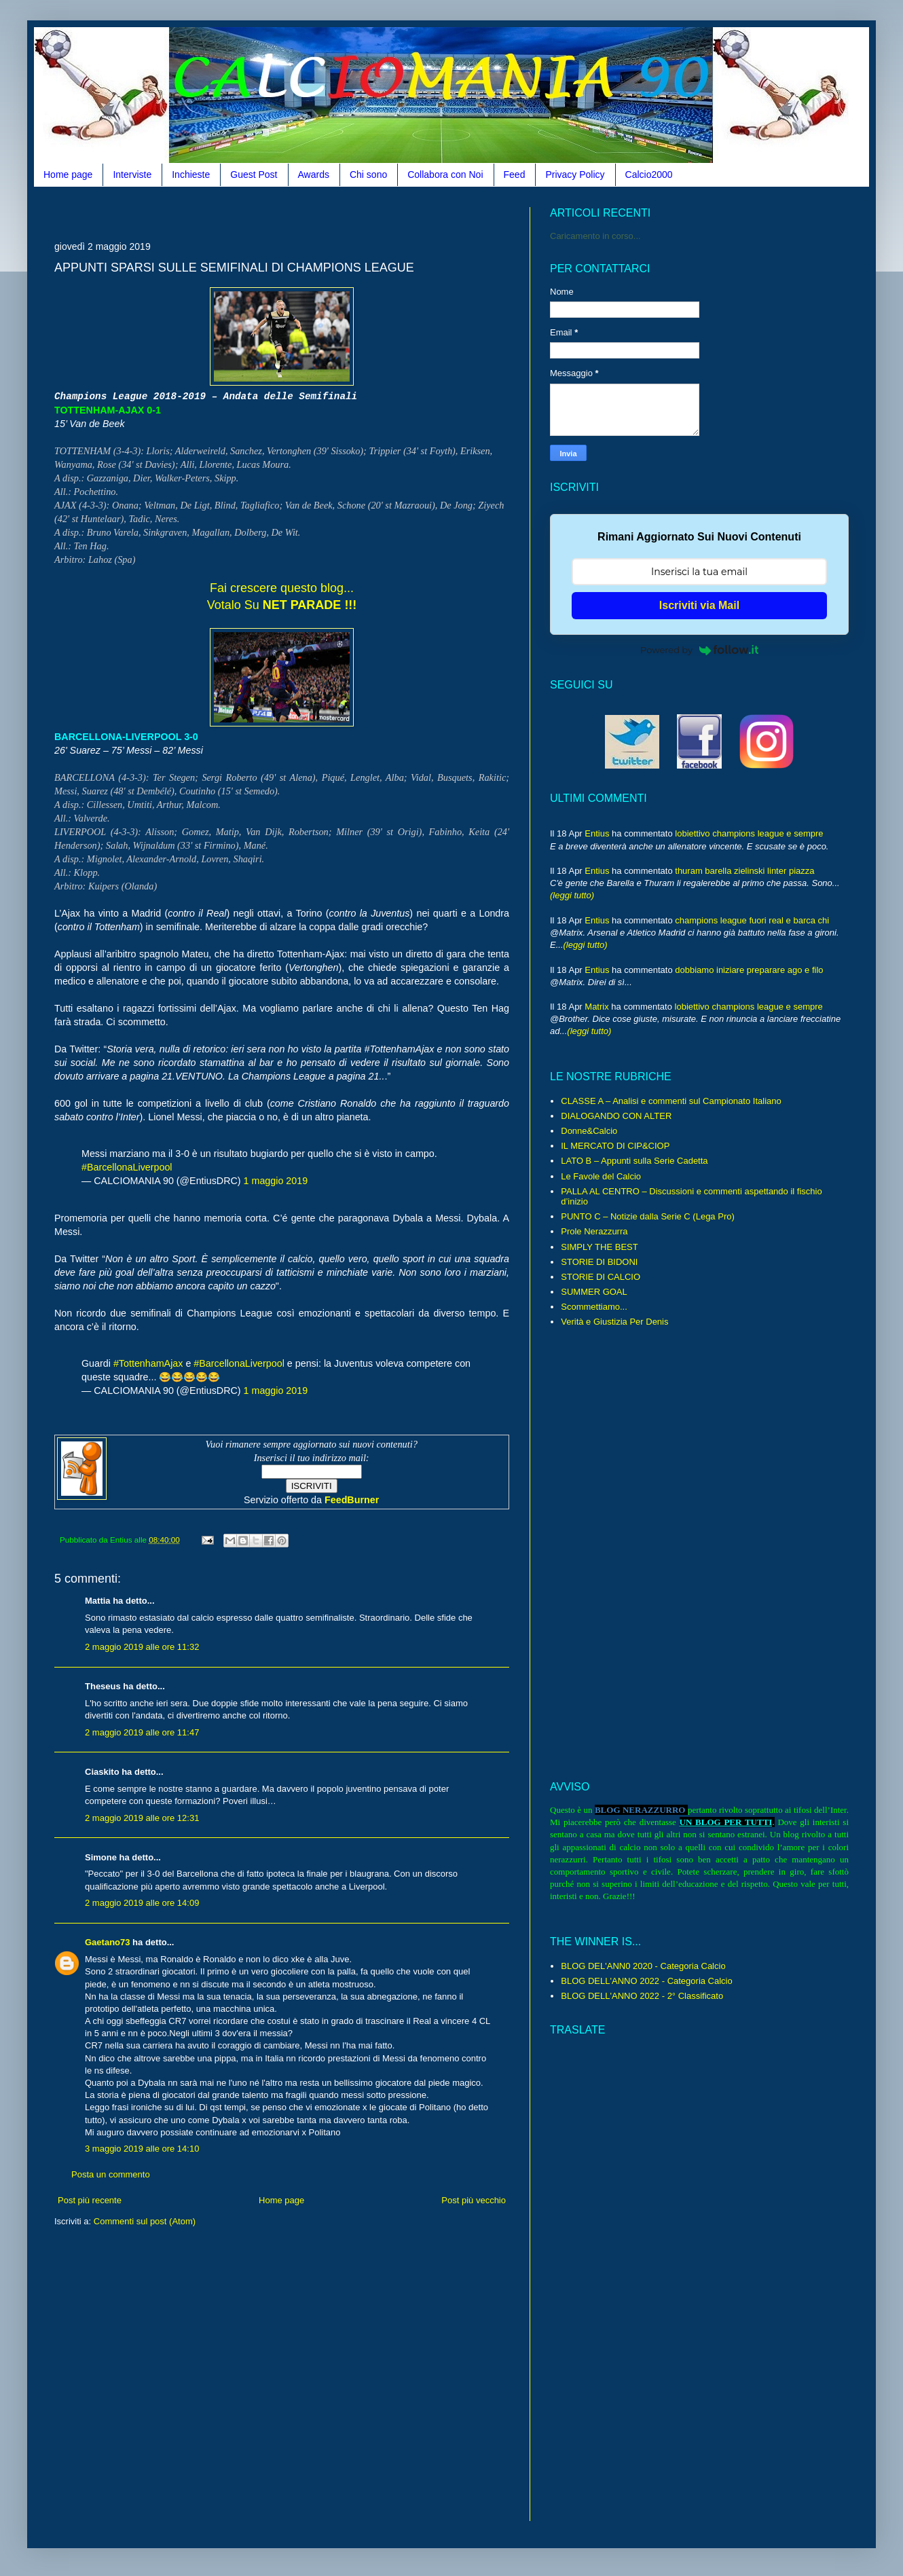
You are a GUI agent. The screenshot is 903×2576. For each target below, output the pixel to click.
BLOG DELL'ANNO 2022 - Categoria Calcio (646, 1981)
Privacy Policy (574, 174)
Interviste (132, 174)
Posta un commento (110, 2174)
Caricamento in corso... (595, 236)
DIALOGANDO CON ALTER (616, 1116)
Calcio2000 (649, 174)
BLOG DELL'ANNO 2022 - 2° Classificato (642, 1996)
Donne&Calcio (589, 1131)
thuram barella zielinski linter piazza (744, 871)
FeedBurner (352, 1499)
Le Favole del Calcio (601, 1176)
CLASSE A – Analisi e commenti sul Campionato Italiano (671, 1101)
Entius (597, 833)
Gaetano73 (107, 1942)
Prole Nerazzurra (594, 1231)
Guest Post (253, 174)
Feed (515, 174)
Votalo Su (282, 605)
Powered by (699, 649)
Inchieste (191, 174)
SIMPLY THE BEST (599, 1247)
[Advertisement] (301, 212)
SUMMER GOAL (594, 1292)
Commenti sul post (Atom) (145, 2221)
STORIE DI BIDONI (599, 1262)
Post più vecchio (473, 2200)
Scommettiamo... (594, 1307)
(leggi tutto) (572, 895)
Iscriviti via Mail (699, 605)
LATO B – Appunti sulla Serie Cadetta (634, 1161)
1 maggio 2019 (276, 1180)
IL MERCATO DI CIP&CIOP (615, 1146)
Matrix (596, 1006)
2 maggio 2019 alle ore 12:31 (142, 1818)
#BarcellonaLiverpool (126, 1167)
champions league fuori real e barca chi (752, 920)
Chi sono (368, 174)
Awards (313, 174)
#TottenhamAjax (148, 1363)
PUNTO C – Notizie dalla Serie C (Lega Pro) (648, 1216)
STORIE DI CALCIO (600, 1277)
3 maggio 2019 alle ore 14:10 (142, 2148)
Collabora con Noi (445, 174)
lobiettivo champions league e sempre (749, 833)
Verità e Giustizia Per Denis (614, 1322)
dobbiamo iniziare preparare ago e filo (749, 970)
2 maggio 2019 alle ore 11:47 (142, 1732)
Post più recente (90, 2200)
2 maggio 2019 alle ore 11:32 (142, 1647)
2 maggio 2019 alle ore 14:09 (142, 1903)
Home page (67, 174)
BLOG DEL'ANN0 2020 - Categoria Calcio (643, 1966)
